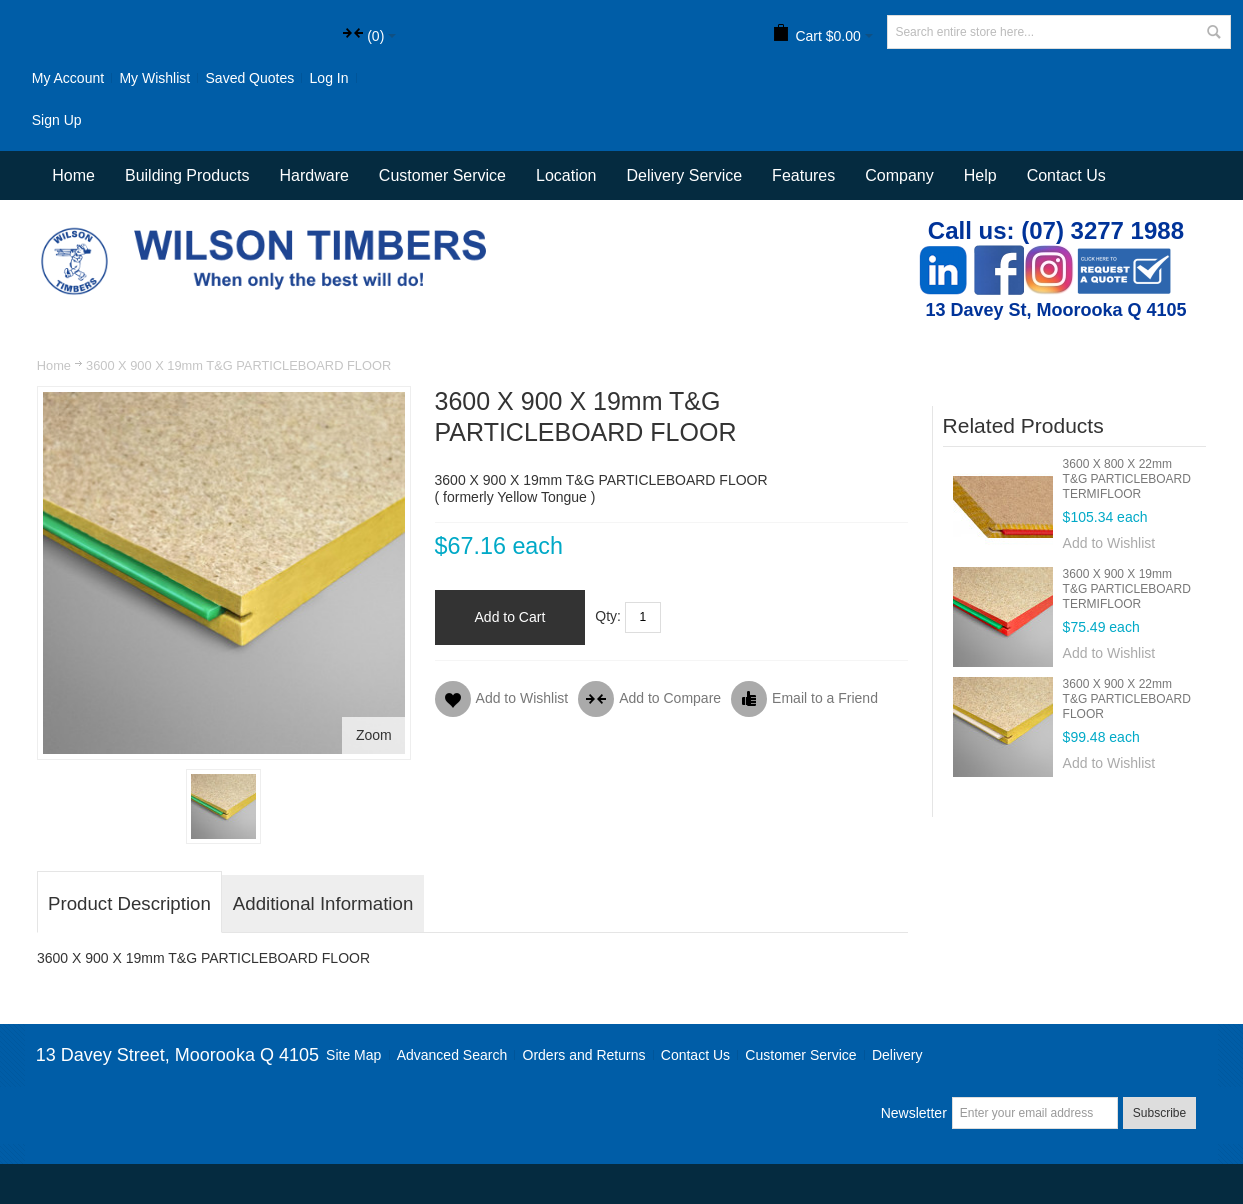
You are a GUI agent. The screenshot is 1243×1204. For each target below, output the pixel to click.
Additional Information (323, 903)
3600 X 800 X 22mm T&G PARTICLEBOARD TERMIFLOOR (1127, 479)
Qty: (608, 616)
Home (54, 365)
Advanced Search (452, 1055)
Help (980, 175)
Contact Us (1066, 175)
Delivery (897, 1055)
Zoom (374, 735)
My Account (68, 78)
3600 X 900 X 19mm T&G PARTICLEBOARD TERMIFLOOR (1127, 589)
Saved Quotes (250, 78)
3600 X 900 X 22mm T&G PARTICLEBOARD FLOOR (1127, 699)
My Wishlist (154, 78)
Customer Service (800, 1055)
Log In (329, 78)
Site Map (353, 1055)
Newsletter (914, 1113)
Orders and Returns (584, 1055)
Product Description (129, 903)
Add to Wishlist (1109, 543)
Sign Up (57, 120)
